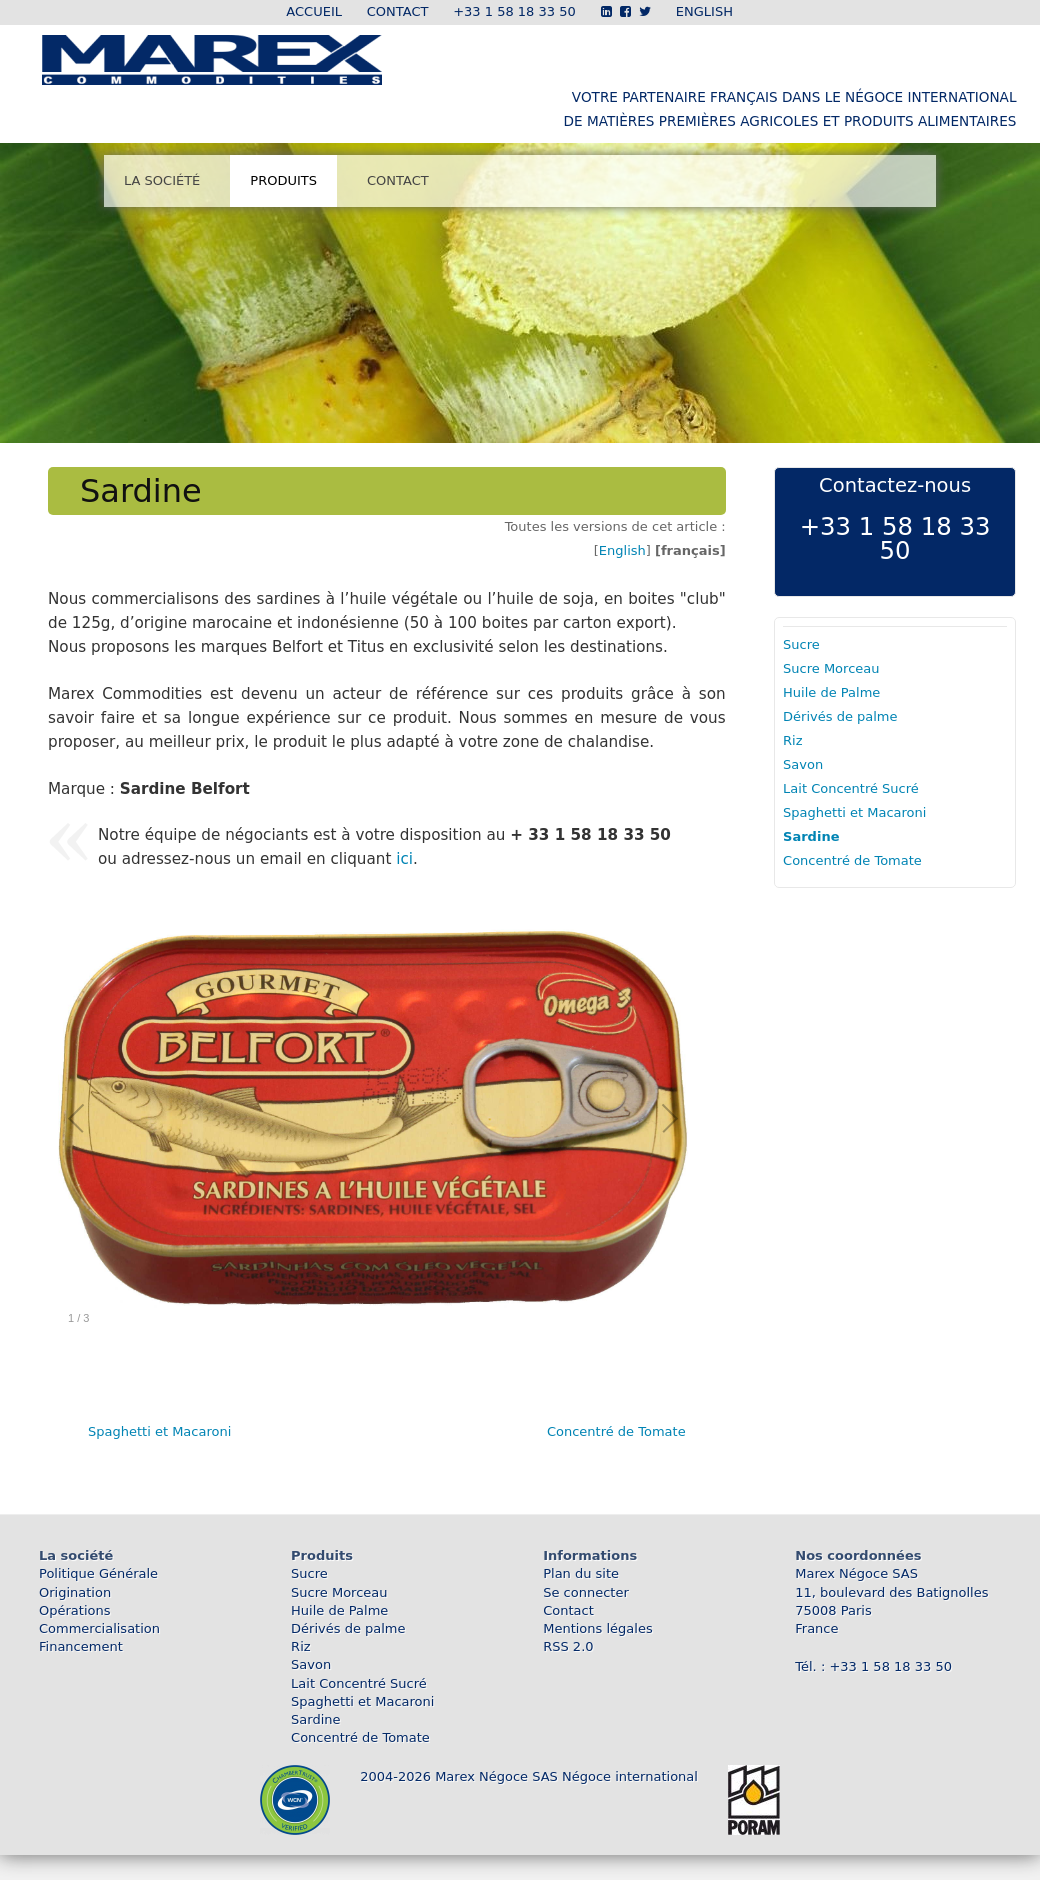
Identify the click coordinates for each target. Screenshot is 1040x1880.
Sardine (811, 836)
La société (162, 180)
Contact (398, 180)
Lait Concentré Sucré (851, 788)
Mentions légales (597, 1628)
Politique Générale (98, 1573)
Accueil (314, 11)
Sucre (801, 644)
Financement (81, 1646)
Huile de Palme (831, 692)
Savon (803, 764)
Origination (75, 1592)
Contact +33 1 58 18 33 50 (471, 11)
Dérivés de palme (840, 716)
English (622, 550)
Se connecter (586, 1592)
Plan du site (581, 1573)
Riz (792, 740)
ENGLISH (704, 11)
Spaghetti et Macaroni (159, 1431)
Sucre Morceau (831, 668)
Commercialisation (99, 1628)
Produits (283, 180)
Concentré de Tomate (616, 1431)
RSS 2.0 (568, 1646)
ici (404, 859)
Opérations (74, 1610)
